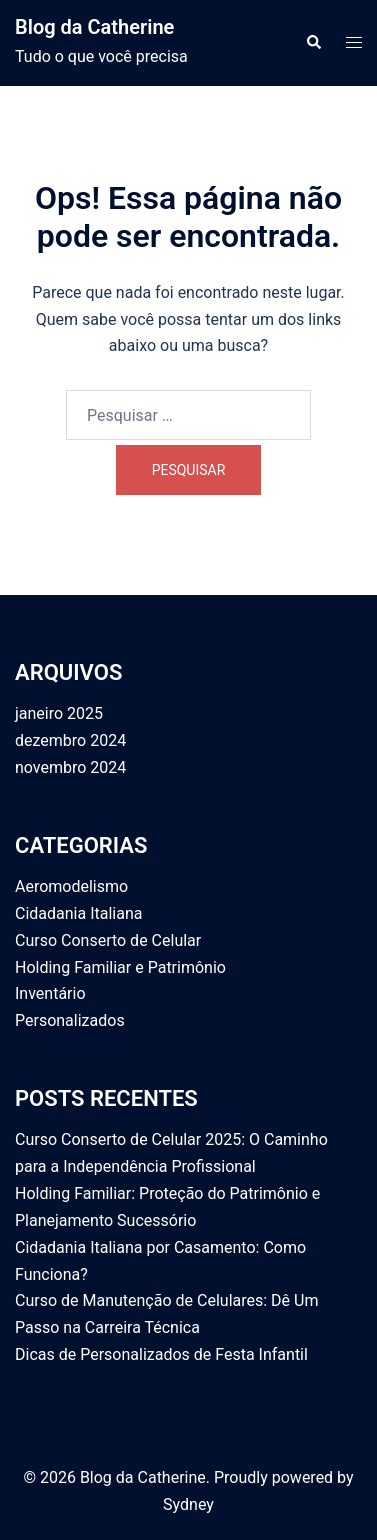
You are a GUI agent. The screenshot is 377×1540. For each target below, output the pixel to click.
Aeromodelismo (71, 886)
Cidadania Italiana (78, 913)
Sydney (188, 1504)
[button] (313, 43)
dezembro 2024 (70, 740)
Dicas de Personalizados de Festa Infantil (161, 1354)
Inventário (50, 993)
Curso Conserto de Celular (108, 940)
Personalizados (70, 1020)
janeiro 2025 (59, 713)
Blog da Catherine (94, 27)
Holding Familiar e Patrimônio (120, 967)
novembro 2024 (70, 767)
